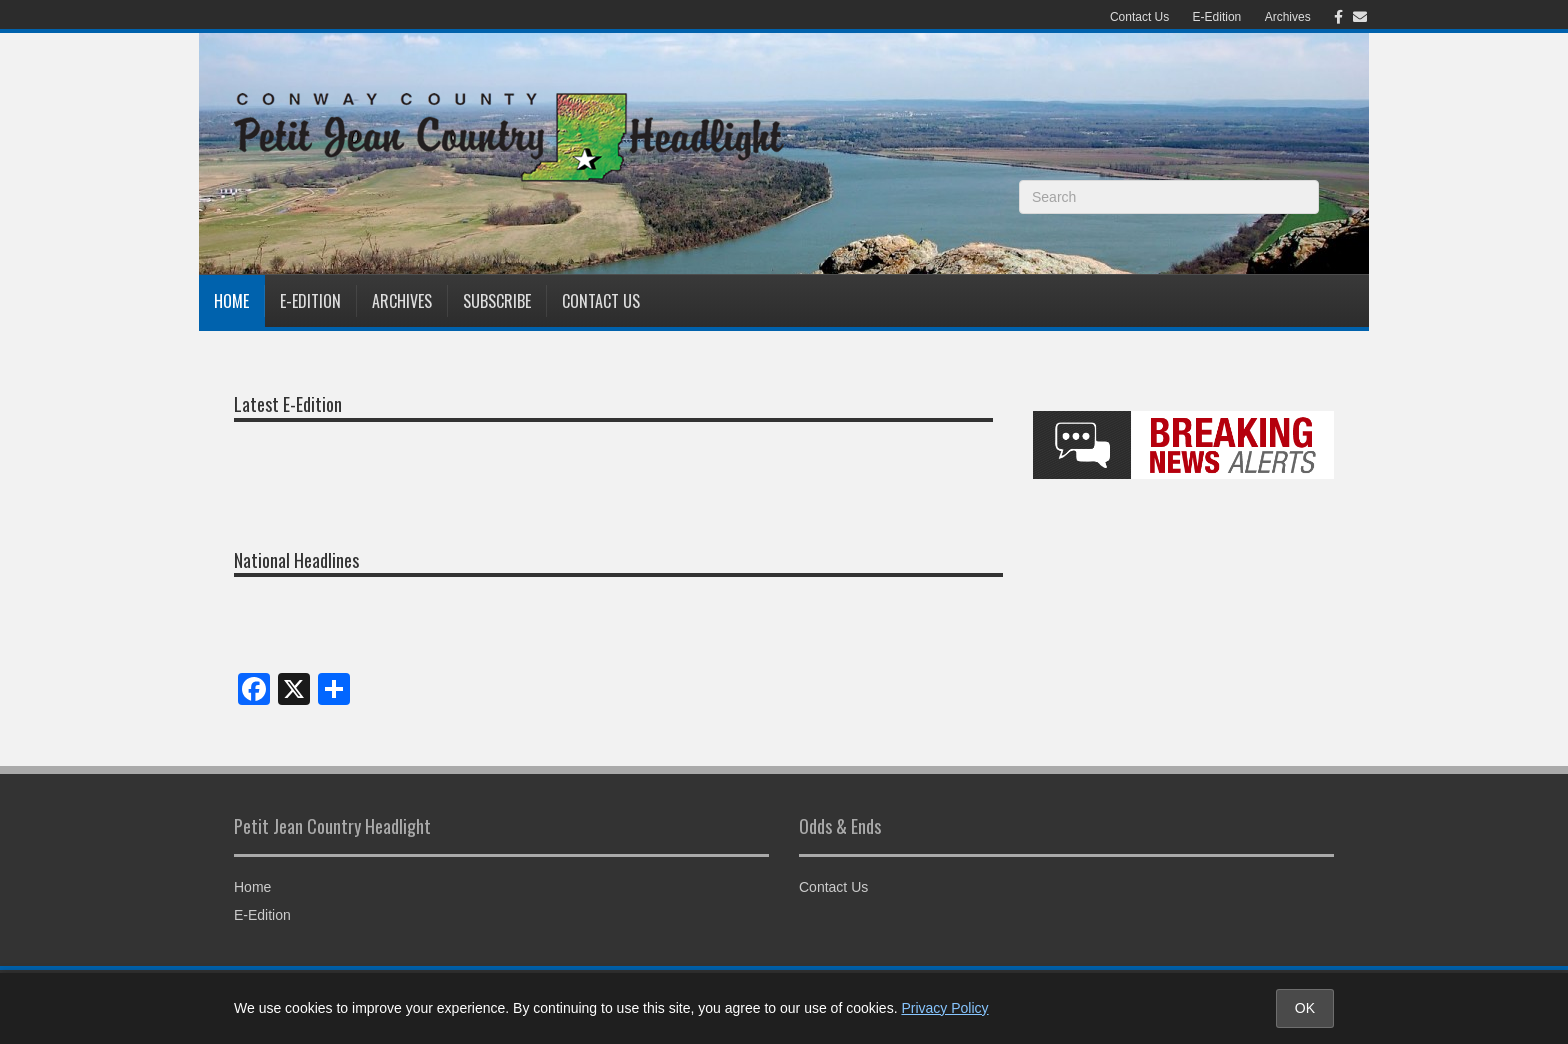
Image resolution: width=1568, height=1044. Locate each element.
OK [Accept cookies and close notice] (1305, 1008)
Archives (1288, 17)
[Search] (1169, 197)
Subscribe (497, 301)
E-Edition (1217, 17)
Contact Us (1139, 17)
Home (231, 301)
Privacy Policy (944, 1008)
